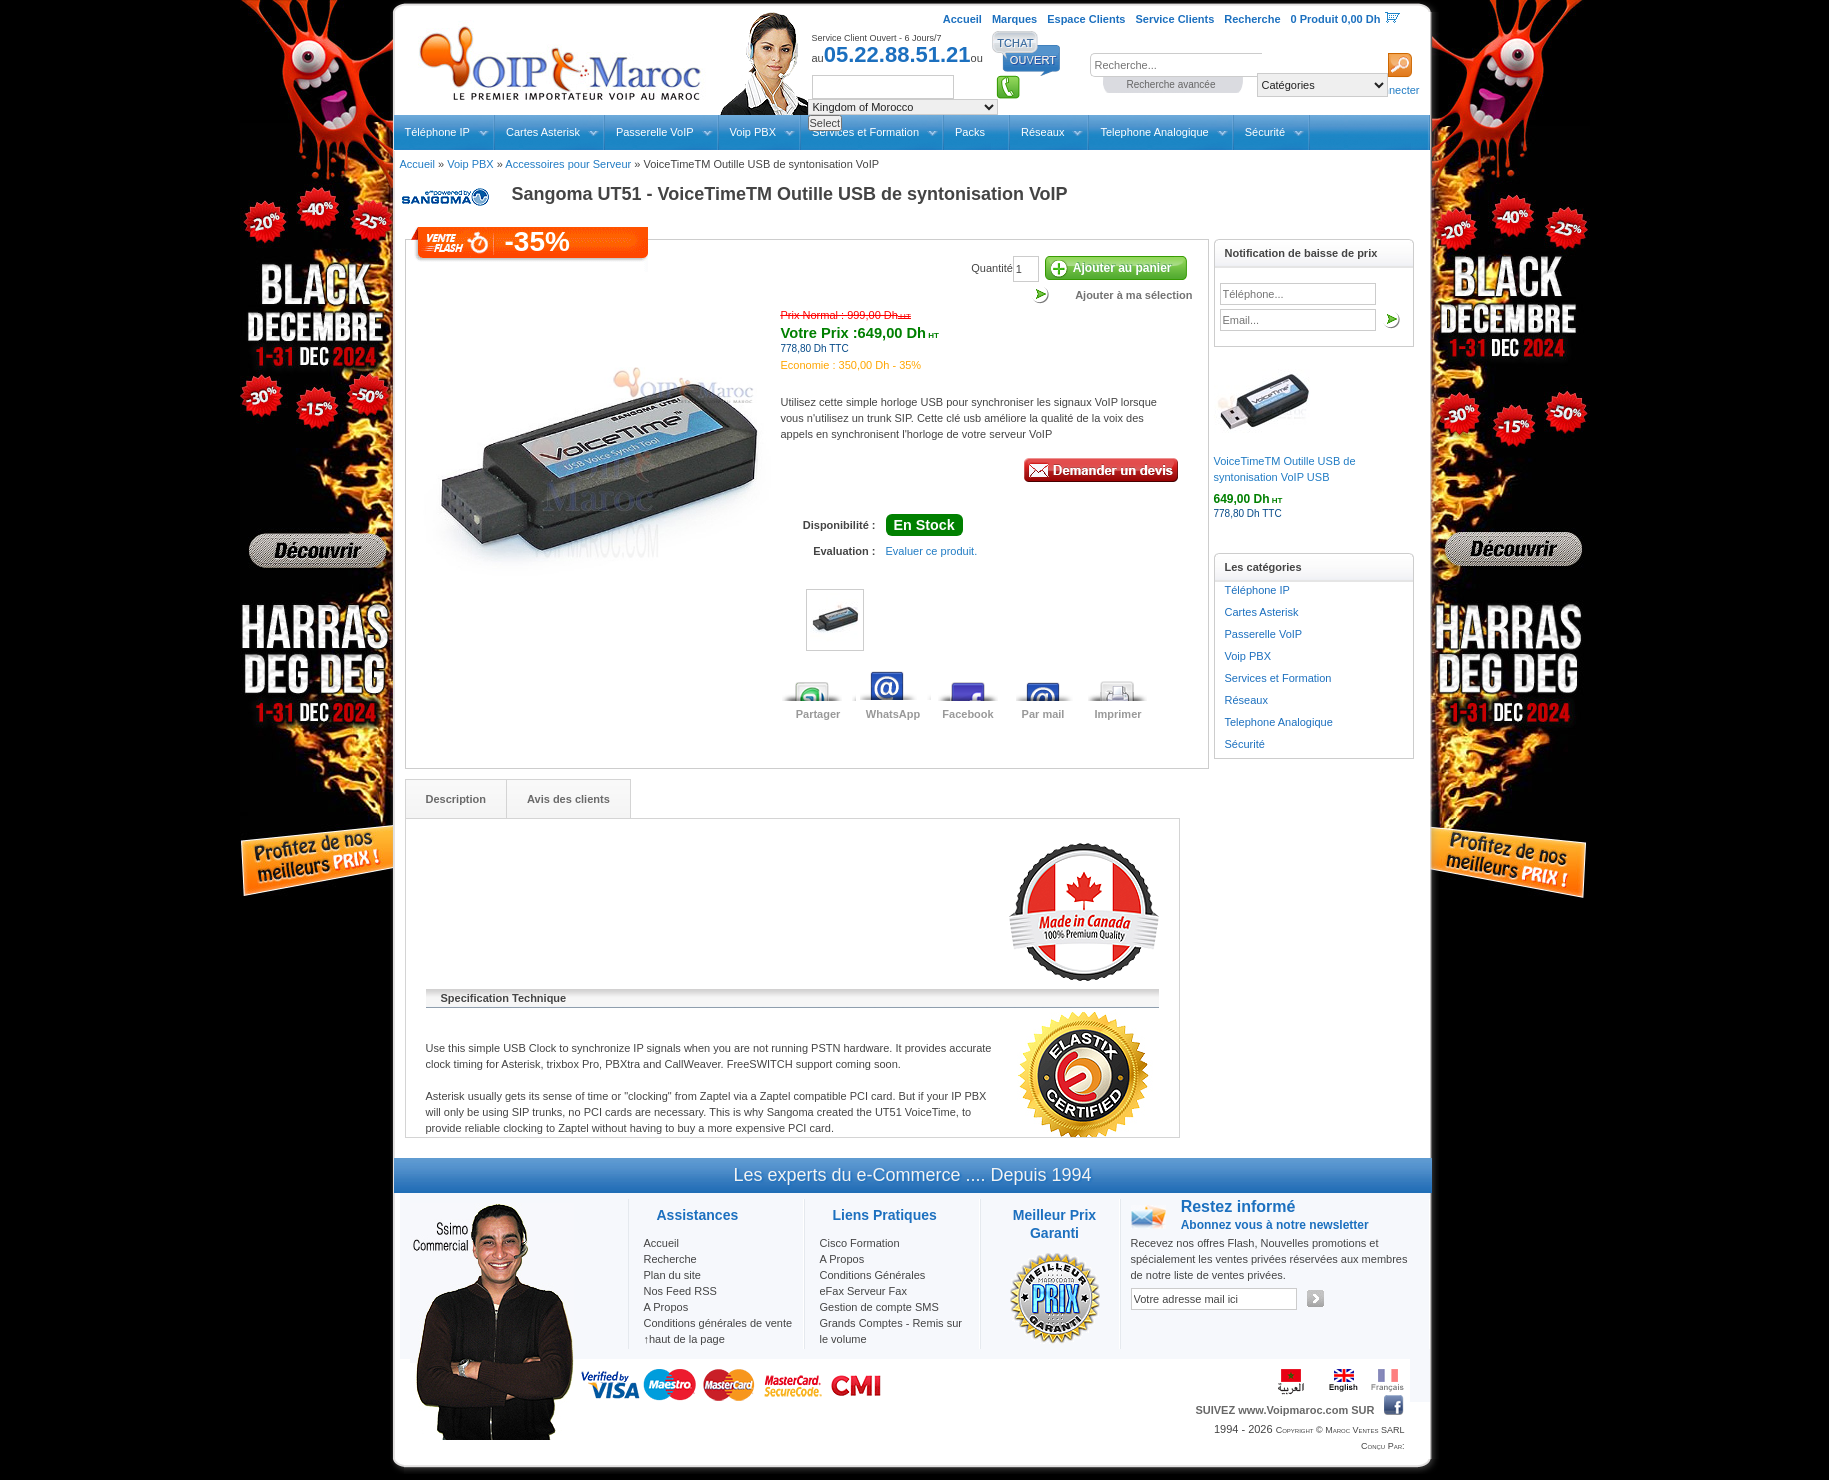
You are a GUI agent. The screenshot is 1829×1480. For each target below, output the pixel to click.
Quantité (992, 268)
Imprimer (1117, 714)
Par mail (1043, 714)
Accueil (417, 164)
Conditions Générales (873, 1275)
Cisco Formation (860, 1243)
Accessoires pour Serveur (568, 164)
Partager (818, 714)
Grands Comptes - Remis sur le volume (891, 1331)
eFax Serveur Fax (863, 1291)
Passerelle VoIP (655, 132)
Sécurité (1265, 132)
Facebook (967, 714)
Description (456, 799)
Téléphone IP (437, 132)
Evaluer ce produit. (932, 551)
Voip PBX (753, 132)
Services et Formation (1278, 678)
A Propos (842, 1259)
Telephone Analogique (1154, 132)
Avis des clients (568, 799)
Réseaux (1042, 132)
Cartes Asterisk (543, 132)
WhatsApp (893, 714)
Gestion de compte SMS (879, 1307)
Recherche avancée (1171, 84)
